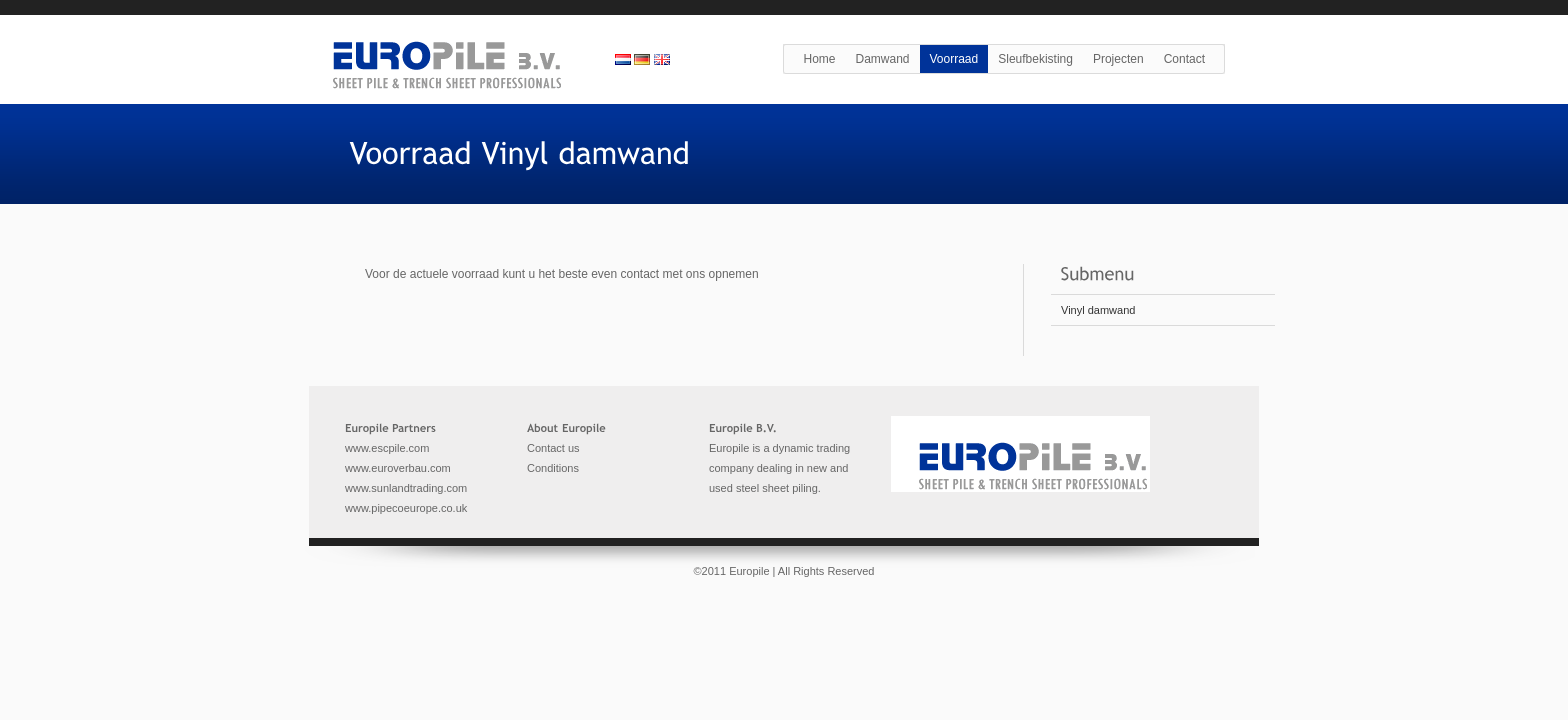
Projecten (1118, 59)
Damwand (882, 59)
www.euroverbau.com (398, 468)
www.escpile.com (387, 448)
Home (819, 59)
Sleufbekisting (1035, 59)
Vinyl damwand (1098, 310)
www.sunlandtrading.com (406, 488)
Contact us (553, 448)
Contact (1184, 59)
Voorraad (954, 59)
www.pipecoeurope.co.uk (406, 508)
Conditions (553, 468)
